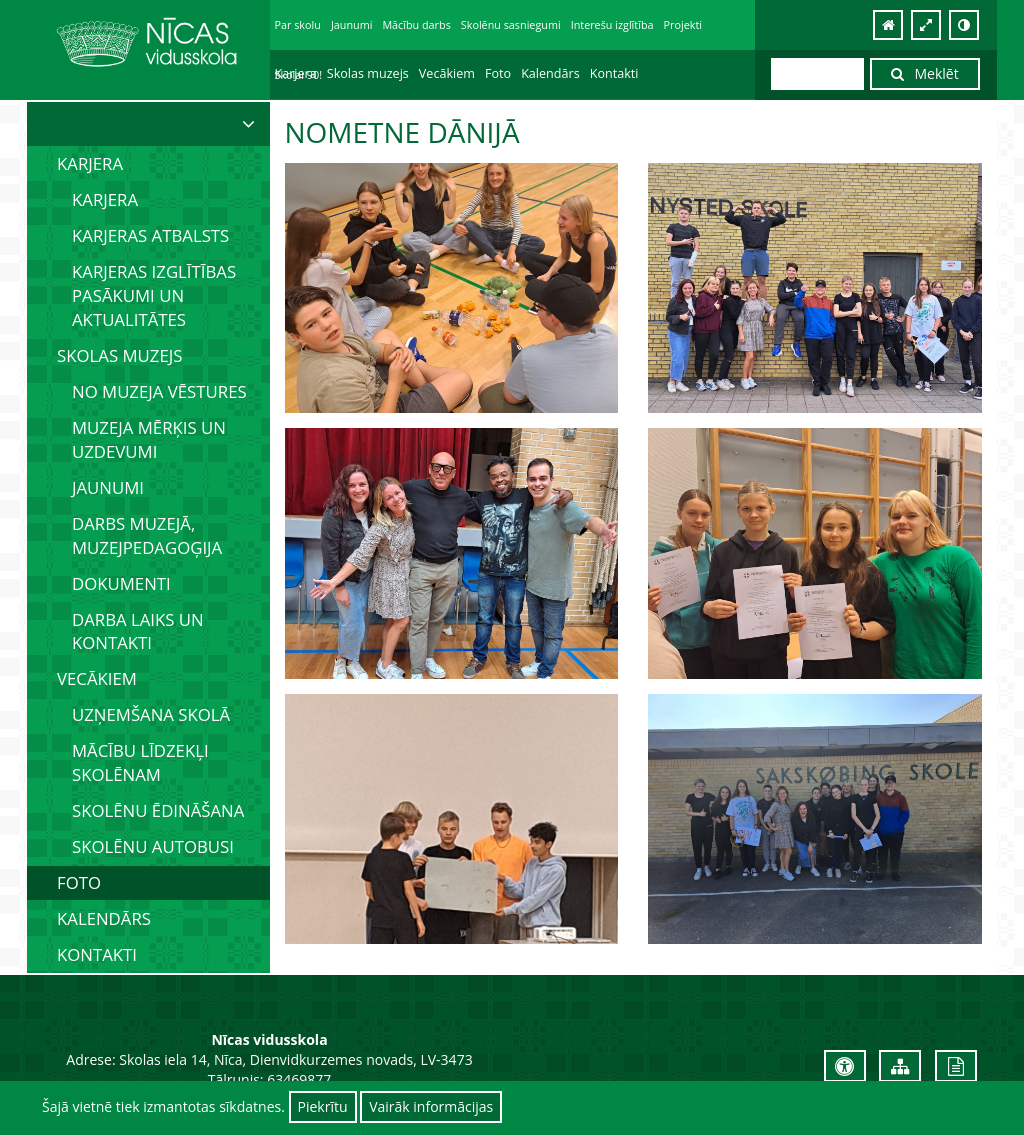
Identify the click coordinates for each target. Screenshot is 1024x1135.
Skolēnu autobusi (153, 846)
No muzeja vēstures (159, 391)
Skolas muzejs (368, 73)
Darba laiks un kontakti (138, 631)
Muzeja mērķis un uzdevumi (149, 439)
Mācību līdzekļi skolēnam (140, 762)
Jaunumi (352, 24)
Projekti (683, 24)
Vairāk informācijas (431, 1106)
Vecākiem (447, 73)
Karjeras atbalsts (150, 235)
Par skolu (298, 24)
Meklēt (925, 73)
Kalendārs (550, 73)
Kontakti (614, 73)
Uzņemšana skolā (151, 714)
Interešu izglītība (612, 24)
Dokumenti (121, 583)
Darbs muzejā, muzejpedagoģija (147, 535)
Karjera (296, 73)
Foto (498, 73)
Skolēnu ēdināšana (158, 810)
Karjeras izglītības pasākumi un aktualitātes (154, 295)
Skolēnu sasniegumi (511, 24)
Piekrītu (323, 1106)
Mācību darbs (416, 24)
